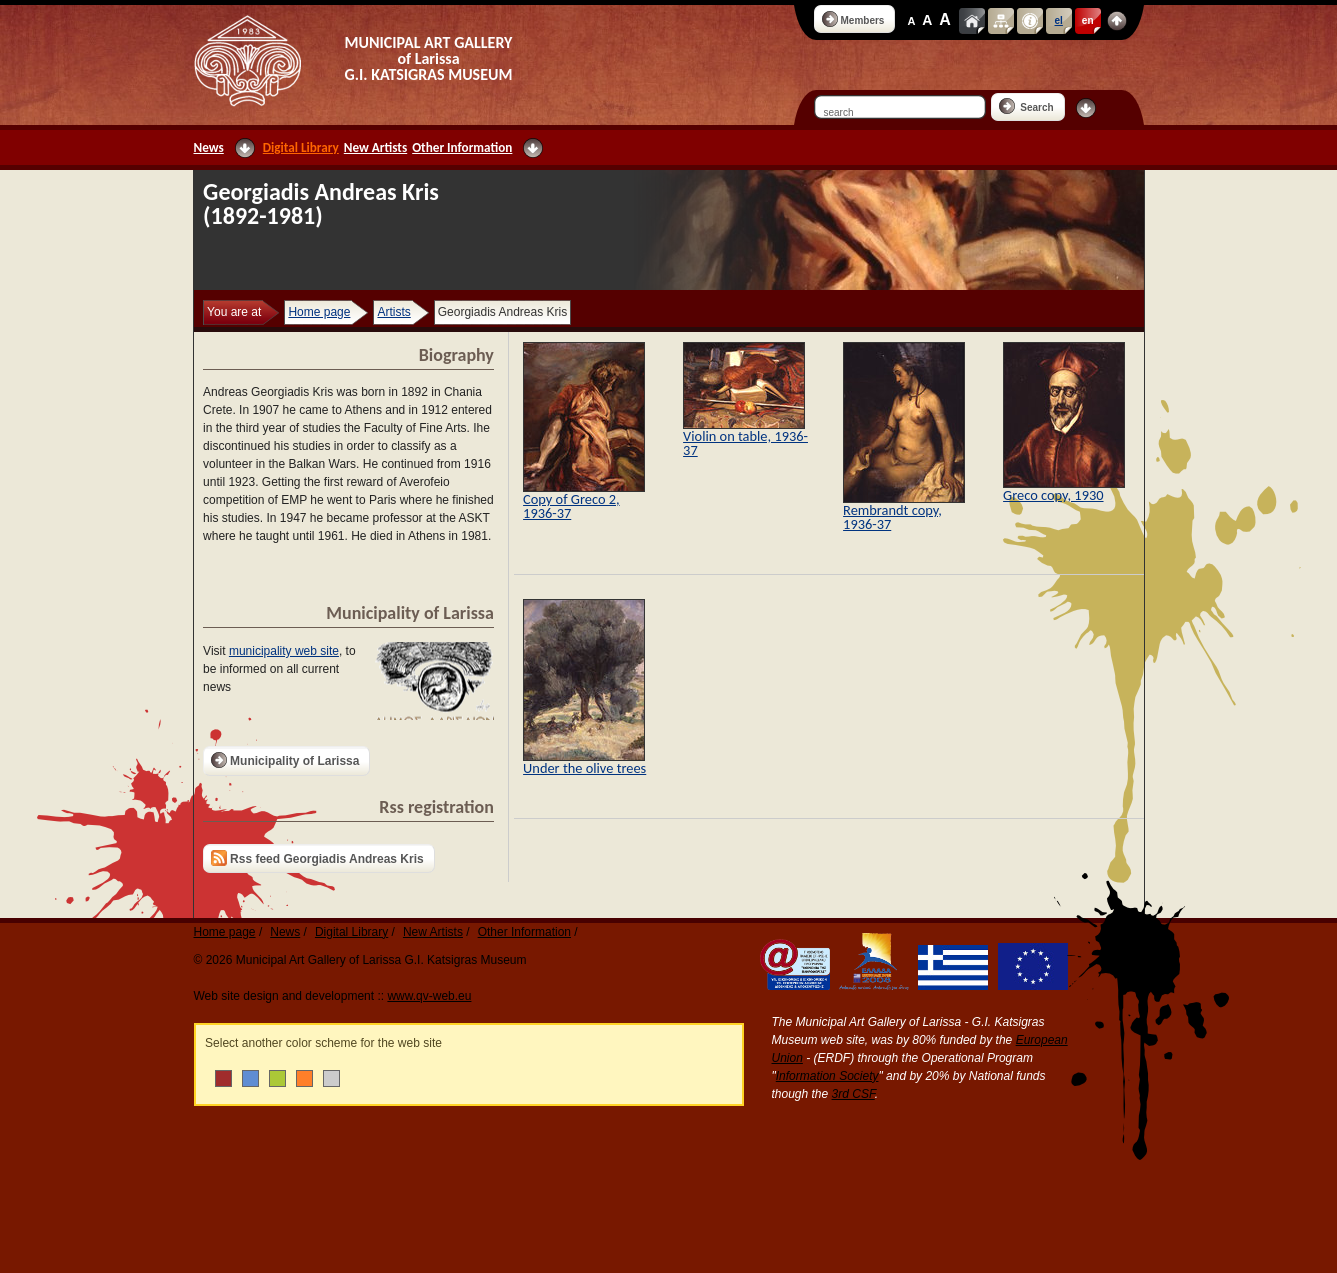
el (1059, 20)
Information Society (827, 1076)
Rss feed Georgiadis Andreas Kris (317, 858)
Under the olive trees (584, 768)
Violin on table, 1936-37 (745, 443)
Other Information (462, 147)
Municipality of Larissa (285, 760)
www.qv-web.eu (429, 996)
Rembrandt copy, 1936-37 (892, 517)
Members (853, 19)
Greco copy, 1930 (1053, 495)
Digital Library (301, 147)
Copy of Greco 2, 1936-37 (571, 506)
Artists (393, 312)
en (1088, 20)
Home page (319, 312)
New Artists (375, 147)
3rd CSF (853, 1094)
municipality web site (284, 651)
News (209, 147)
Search (1026, 106)
